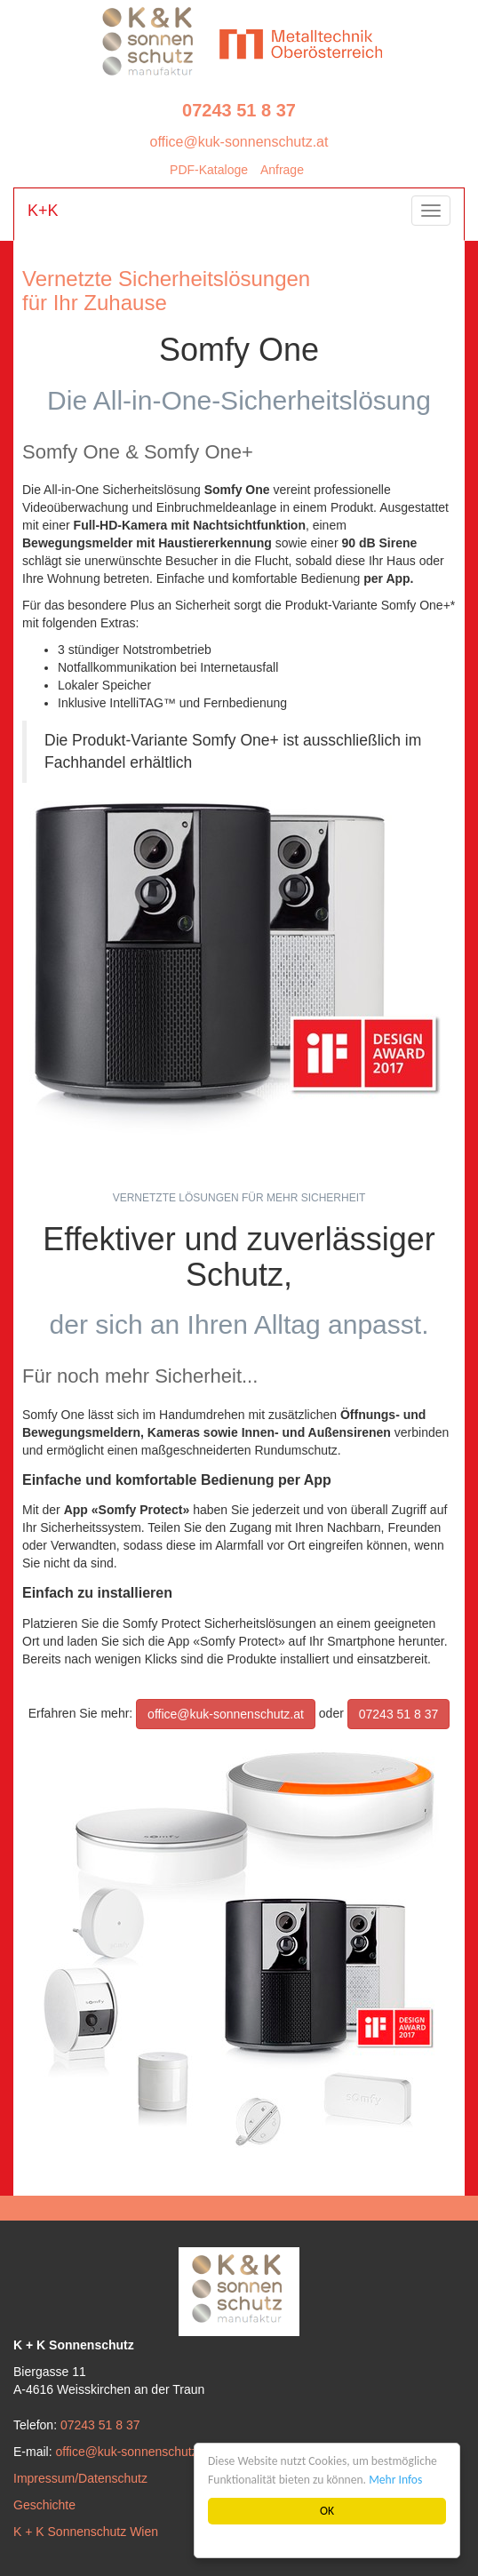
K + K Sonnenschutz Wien (85, 2531)
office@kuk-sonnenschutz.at (239, 141)
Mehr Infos (396, 2479)
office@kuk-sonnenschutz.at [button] (225, 1714)
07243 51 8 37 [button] (399, 1714)
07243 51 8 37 (239, 110)
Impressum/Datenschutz (80, 2478)
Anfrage (282, 170)
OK (327, 2510)
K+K (43, 210)
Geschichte (44, 2505)
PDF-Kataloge (209, 170)
